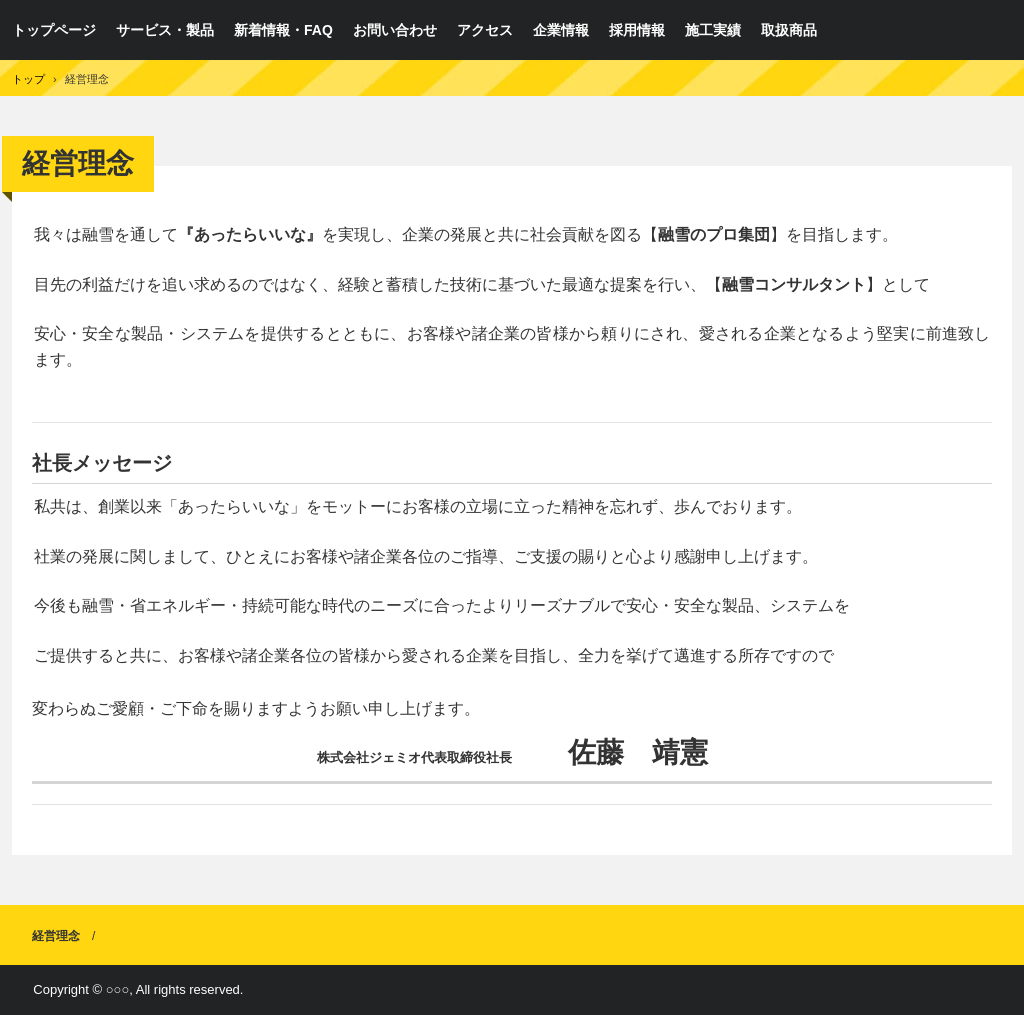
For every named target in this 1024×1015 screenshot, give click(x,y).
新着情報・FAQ (283, 30)
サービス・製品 (165, 30)
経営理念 (56, 936)
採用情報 (637, 30)
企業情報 (561, 30)
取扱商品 (789, 30)
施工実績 (713, 30)
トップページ (54, 30)
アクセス (485, 30)
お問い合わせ (395, 30)
